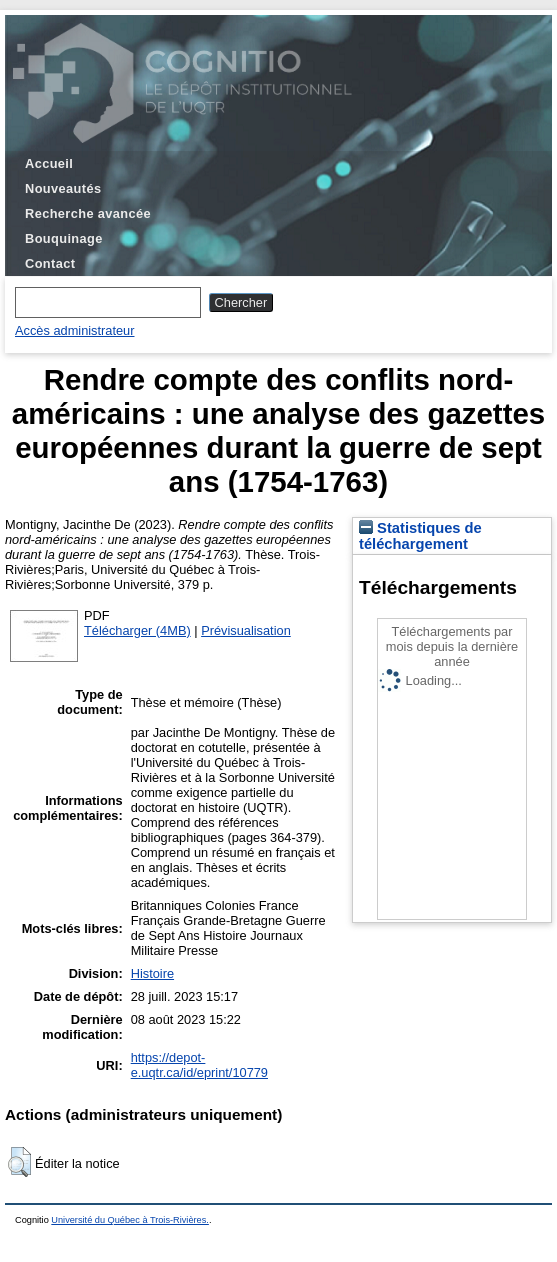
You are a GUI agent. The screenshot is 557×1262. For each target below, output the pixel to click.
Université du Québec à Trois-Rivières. (130, 1220)
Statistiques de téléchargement (420, 536)
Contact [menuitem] (50, 263)
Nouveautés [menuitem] (63, 188)
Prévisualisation (246, 630)
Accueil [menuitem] (49, 163)
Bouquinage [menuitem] (64, 238)
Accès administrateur (74, 330)
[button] (19, 1162)
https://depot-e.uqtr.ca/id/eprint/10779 (199, 1065)
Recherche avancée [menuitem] (88, 213)
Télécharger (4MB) (137, 630)
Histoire (152, 973)
